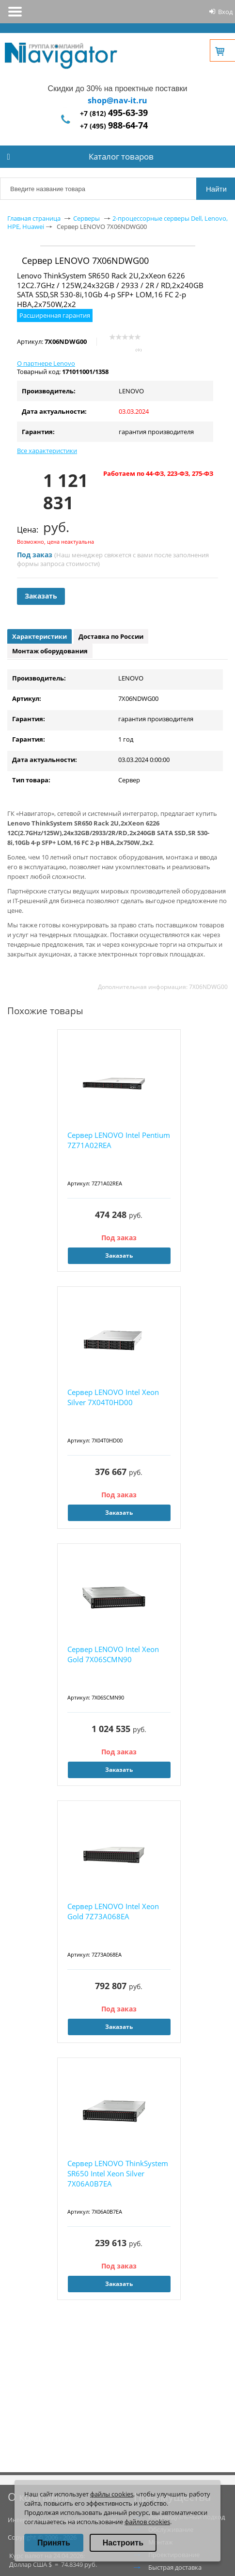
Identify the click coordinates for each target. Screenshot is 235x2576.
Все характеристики (47, 450)
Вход (225, 11)
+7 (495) (114, 125)
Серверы (86, 218)
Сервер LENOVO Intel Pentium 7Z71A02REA (118, 1140)
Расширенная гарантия (54, 315)
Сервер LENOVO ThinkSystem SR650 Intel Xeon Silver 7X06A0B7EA (117, 2173)
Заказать (41, 595)
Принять (53, 2543)
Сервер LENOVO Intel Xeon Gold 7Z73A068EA (113, 1911)
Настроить (123, 2543)
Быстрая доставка (175, 2567)
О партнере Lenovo (46, 363)
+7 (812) (114, 113)
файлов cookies (147, 2521)
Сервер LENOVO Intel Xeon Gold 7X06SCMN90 (113, 1654)
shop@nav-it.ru (117, 100)
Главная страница (34, 218)
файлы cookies (111, 2494)
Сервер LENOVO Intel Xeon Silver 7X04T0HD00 (113, 1397)
